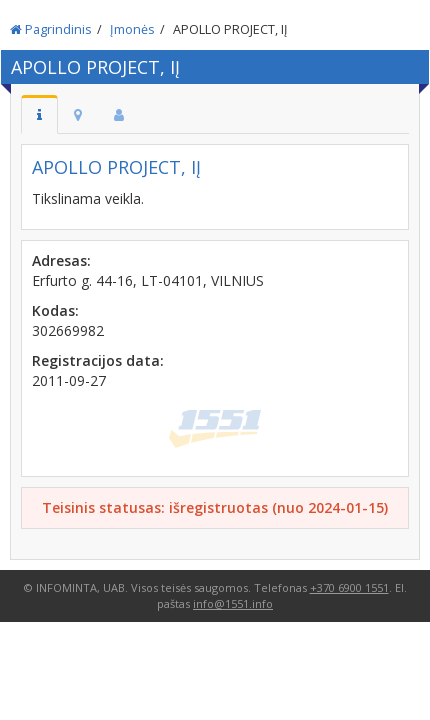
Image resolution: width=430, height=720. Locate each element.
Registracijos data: (98, 360)
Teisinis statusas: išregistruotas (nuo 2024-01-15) (215, 507)
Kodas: (55, 310)
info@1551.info (233, 603)
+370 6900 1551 (349, 587)
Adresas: (61, 260)
